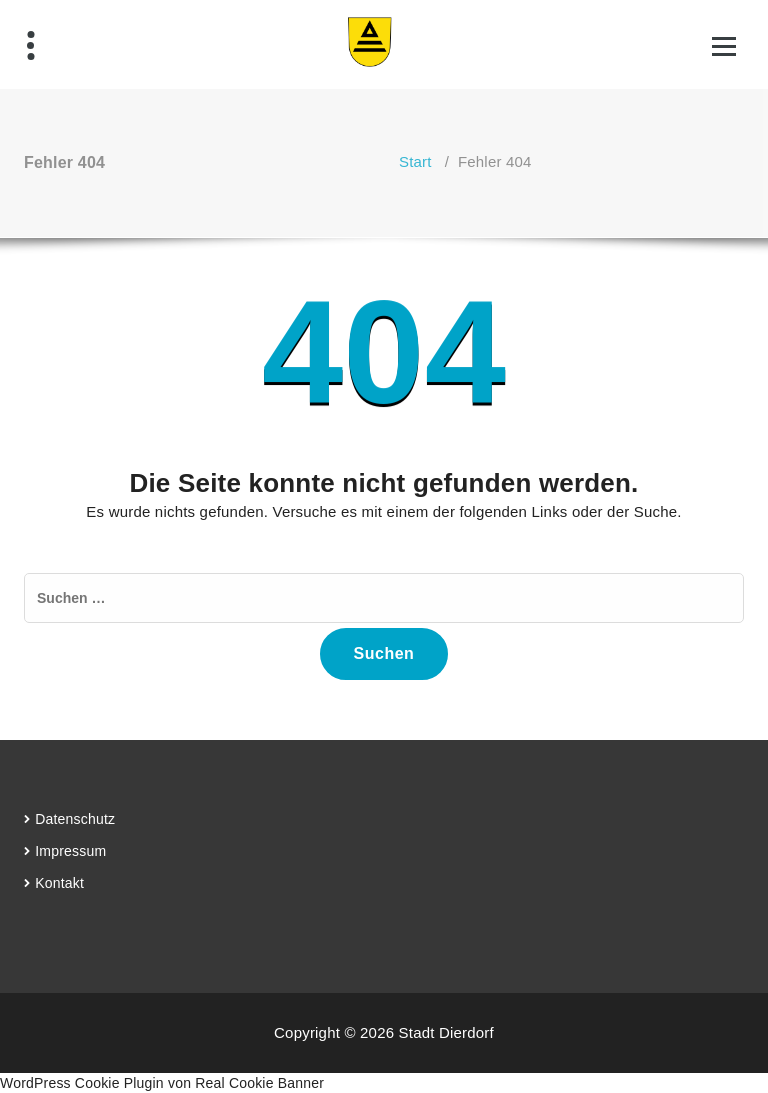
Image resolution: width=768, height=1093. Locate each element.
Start (415, 161)
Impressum (70, 851)
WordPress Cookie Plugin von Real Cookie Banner (162, 1083)
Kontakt (59, 883)
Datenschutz (75, 819)
